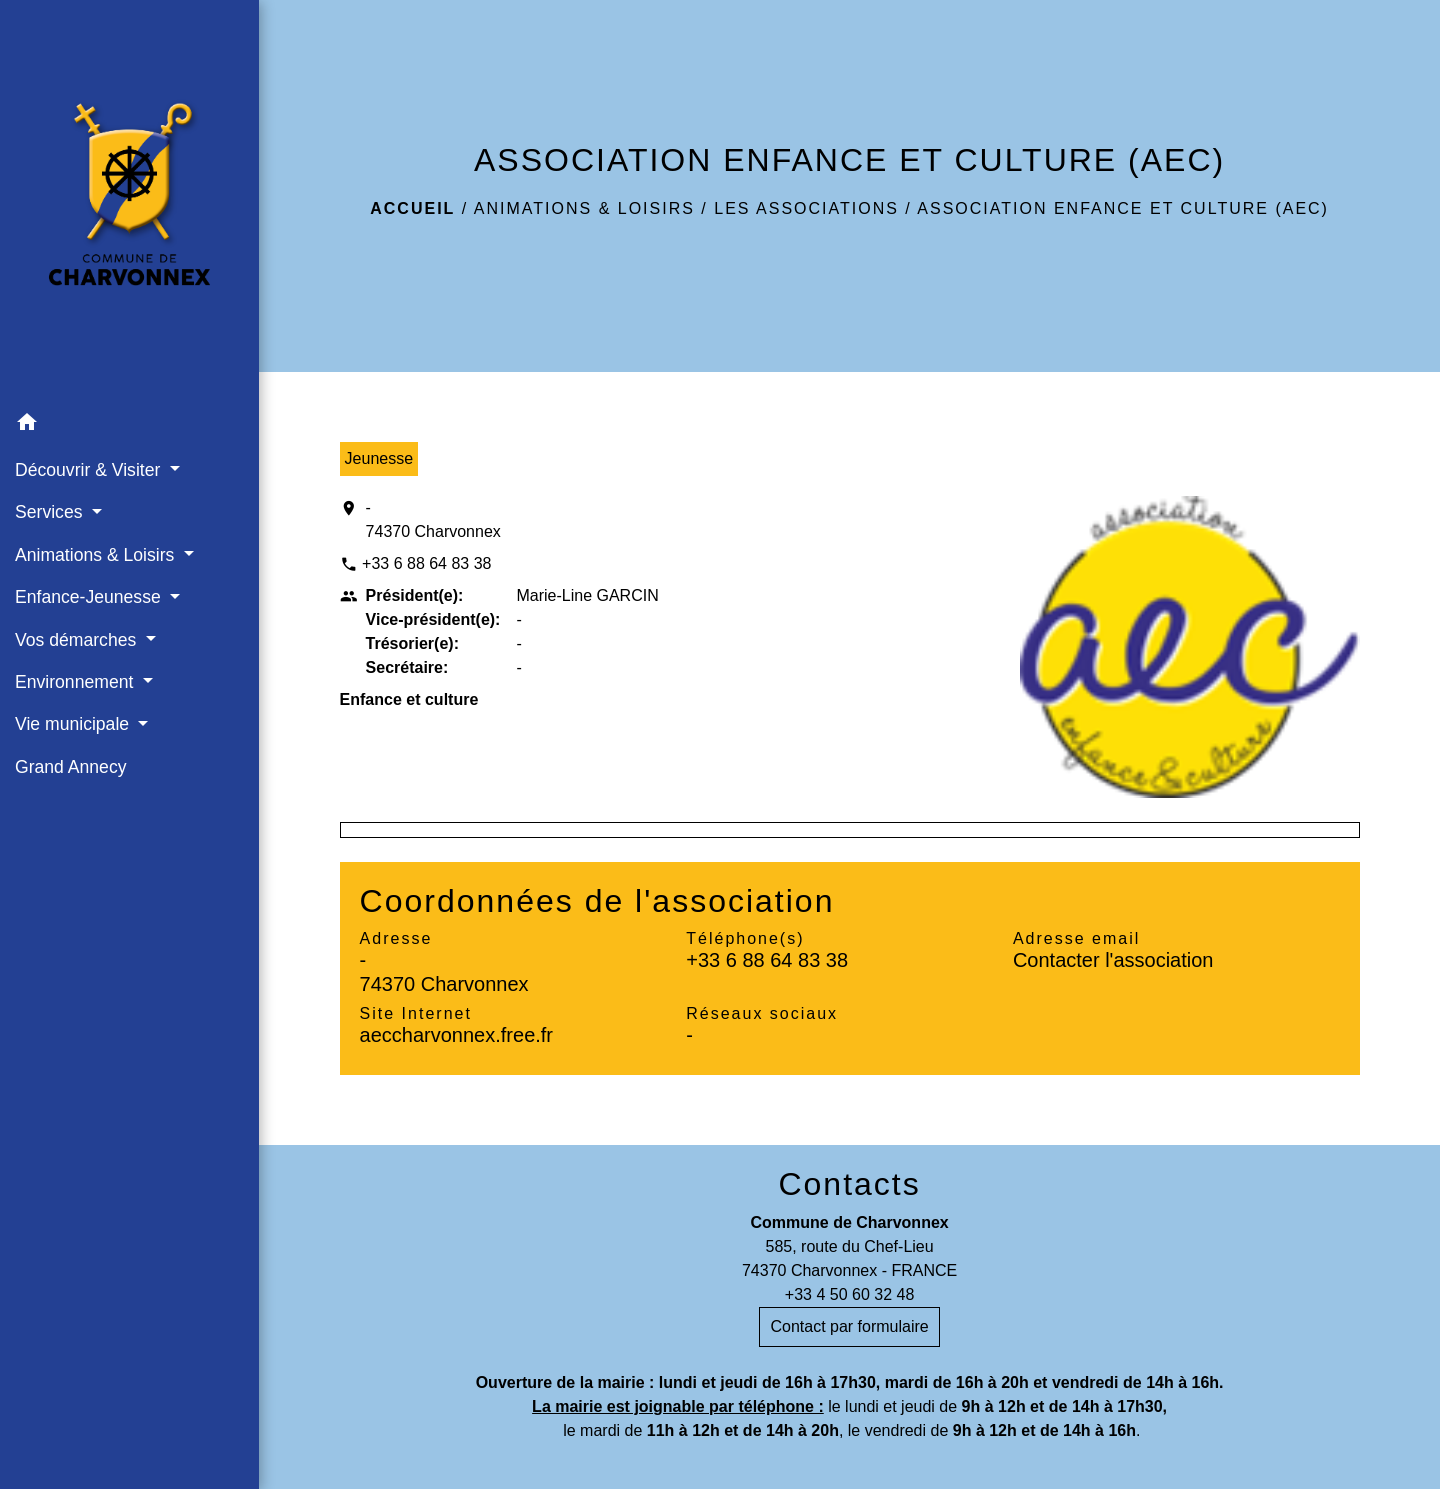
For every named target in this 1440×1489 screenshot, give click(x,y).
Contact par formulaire (849, 1326)
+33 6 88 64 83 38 (426, 563)
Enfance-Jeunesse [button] (90, 597)
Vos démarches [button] (78, 640)
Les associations (806, 208)
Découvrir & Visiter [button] (90, 470)
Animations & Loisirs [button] (97, 555)
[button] (129, 425)
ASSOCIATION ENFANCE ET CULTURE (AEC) (1123, 208)
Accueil (412, 208)
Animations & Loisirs (584, 208)
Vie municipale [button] (74, 724)
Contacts (849, 1184)
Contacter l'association (1113, 960)
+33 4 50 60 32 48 (849, 1294)
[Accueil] (129, 201)
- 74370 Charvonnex (433, 519)
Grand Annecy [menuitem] (71, 767)
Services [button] (51, 512)
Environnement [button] (76, 682)
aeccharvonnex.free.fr (456, 1035)
